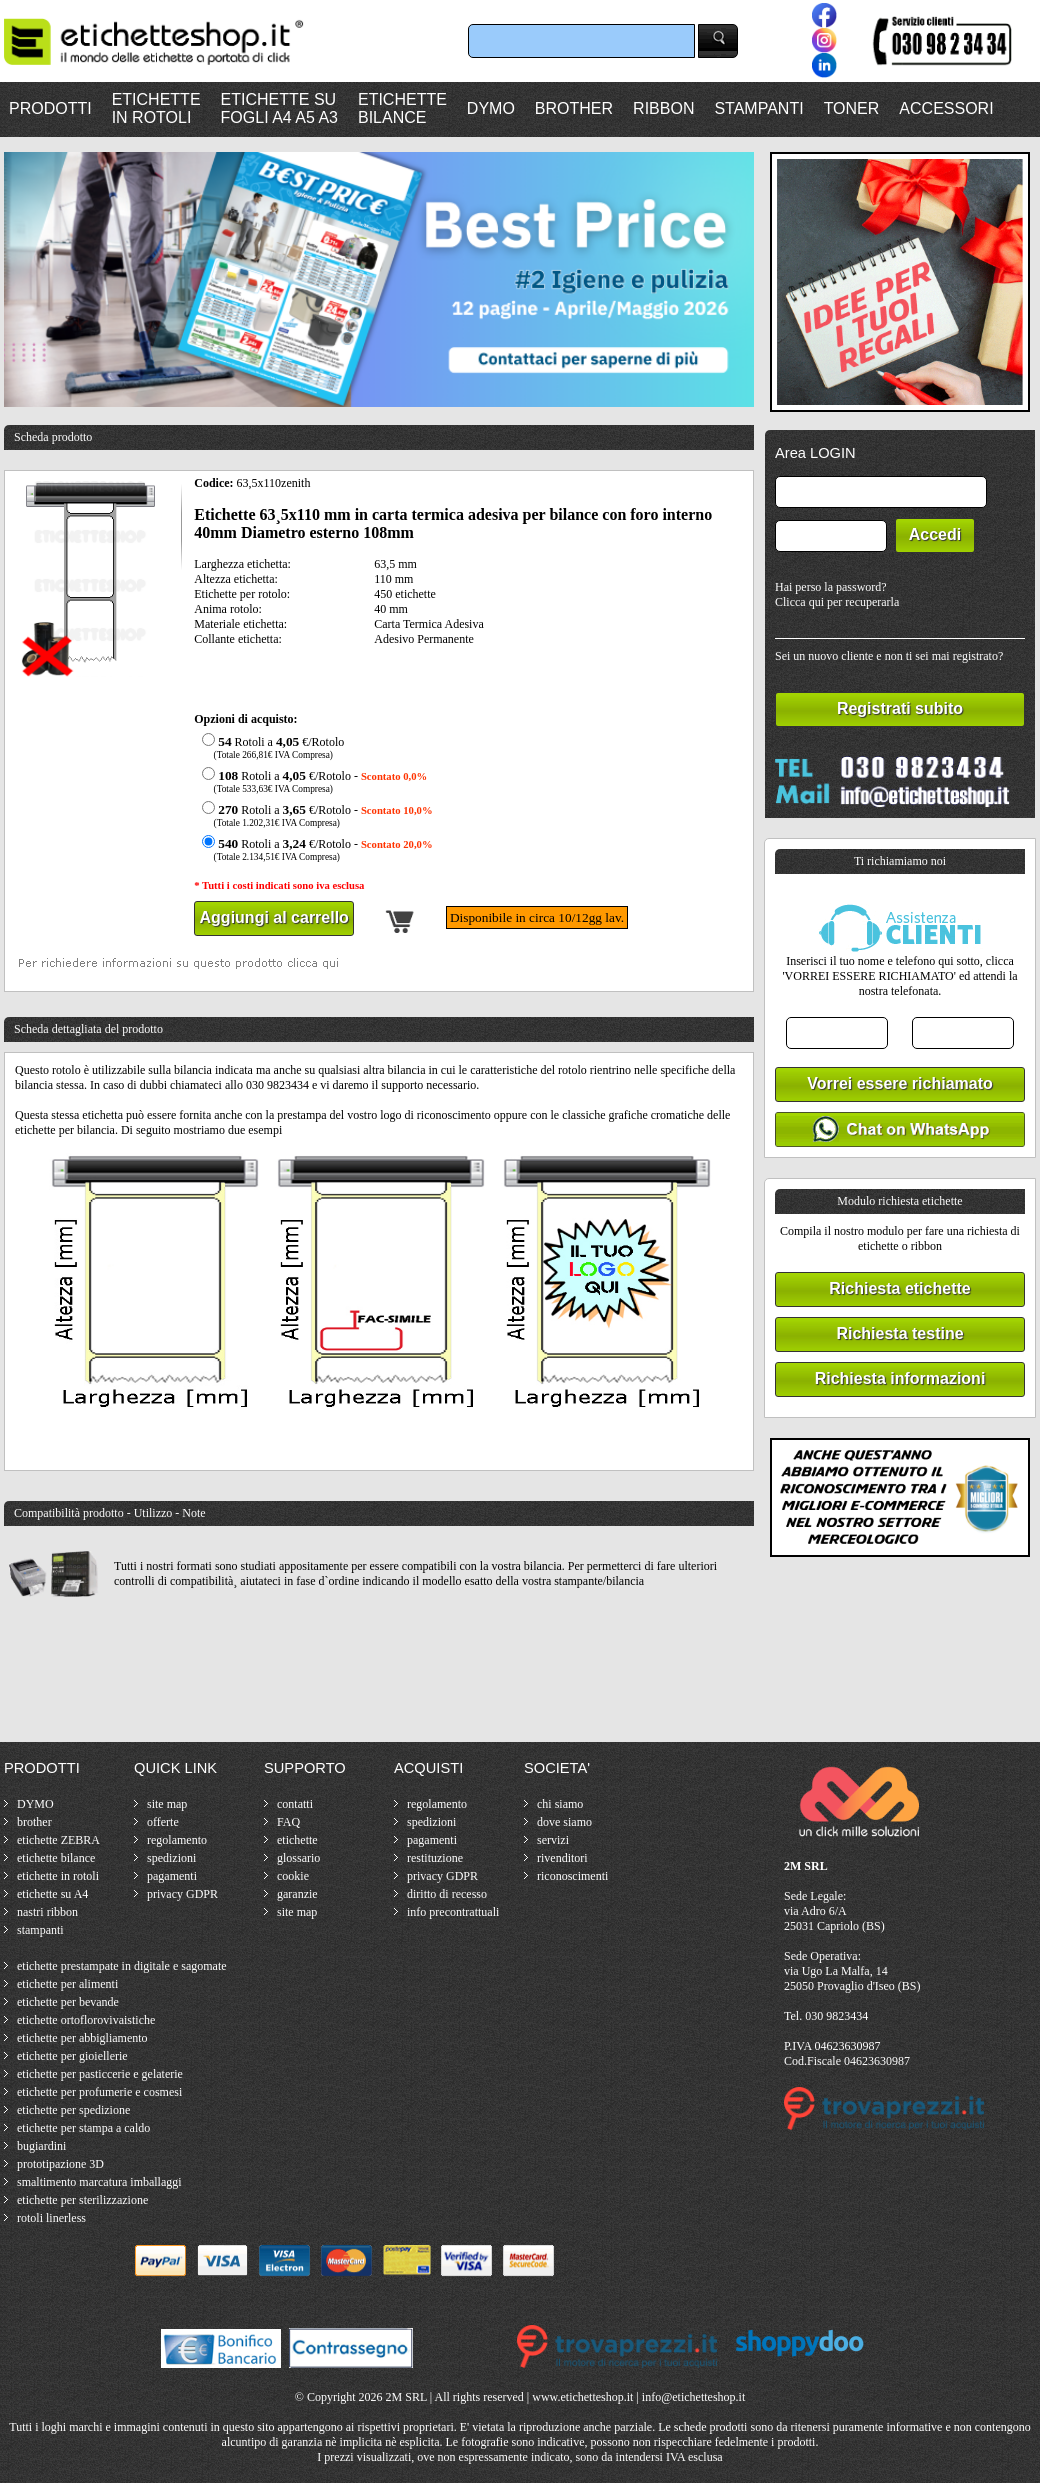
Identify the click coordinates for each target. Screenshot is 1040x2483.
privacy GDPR (182, 1894)
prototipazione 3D (60, 2164)
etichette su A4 (52, 1894)
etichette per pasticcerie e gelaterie (100, 2074)
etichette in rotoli (58, 1876)
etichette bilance (56, 1858)
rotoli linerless (51, 2218)
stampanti (40, 1930)
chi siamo (560, 1804)
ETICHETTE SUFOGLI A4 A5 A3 (279, 108)
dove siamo (564, 1822)
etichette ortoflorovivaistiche (86, 2020)
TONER (852, 108)
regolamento (177, 1840)
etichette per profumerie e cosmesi (99, 2092)
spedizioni (171, 1858)
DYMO (491, 108)
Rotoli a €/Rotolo (270, 747)
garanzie (297, 1894)
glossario (298, 1858)
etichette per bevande (68, 2002)
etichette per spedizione (73, 2110)
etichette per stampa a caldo (83, 2128)
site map (167, 1804)
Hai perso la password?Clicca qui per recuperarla (837, 594)
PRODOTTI (50, 108)
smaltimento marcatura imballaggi (99, 2182)
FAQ (288, 1822)
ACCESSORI (946, 108)
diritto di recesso (447, 1894)
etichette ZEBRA (58, 1840)
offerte (163, 1822)
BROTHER (574, 108)
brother (34, 1822)
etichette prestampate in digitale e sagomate (122, 1966)
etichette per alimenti (67, 1984)
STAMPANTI (758, 108)
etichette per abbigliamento (82, 2038)
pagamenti (172, 1876)
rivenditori (562, 1858)
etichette (297, 1840)
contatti (295, 1804)
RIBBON (663, 108)
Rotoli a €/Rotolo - (312, 781)
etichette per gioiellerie (72, 2056)
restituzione (435, 1858)
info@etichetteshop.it (693, 2397)
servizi (553, 1840)
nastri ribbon (47, 1912)
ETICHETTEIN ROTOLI (156, 108)
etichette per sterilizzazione (82, 2200)
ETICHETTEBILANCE (402, 108)
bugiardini (41, 2146)
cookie (293, 1876)
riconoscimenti (572, 1876)
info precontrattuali (453, 1912)
